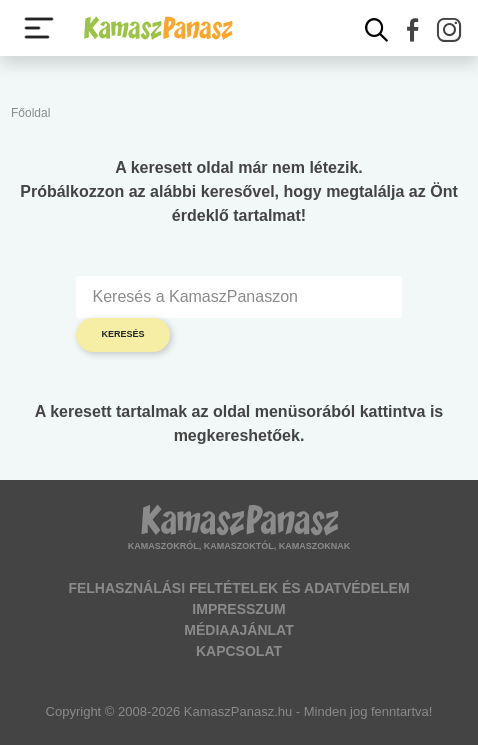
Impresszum (238, 609)
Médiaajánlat (238, 630)
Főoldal (30, 113)
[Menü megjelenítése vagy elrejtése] (39, 28)
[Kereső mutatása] (377, 30)
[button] (413, 30)
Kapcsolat (239, 651)
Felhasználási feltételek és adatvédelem (238, 588)
